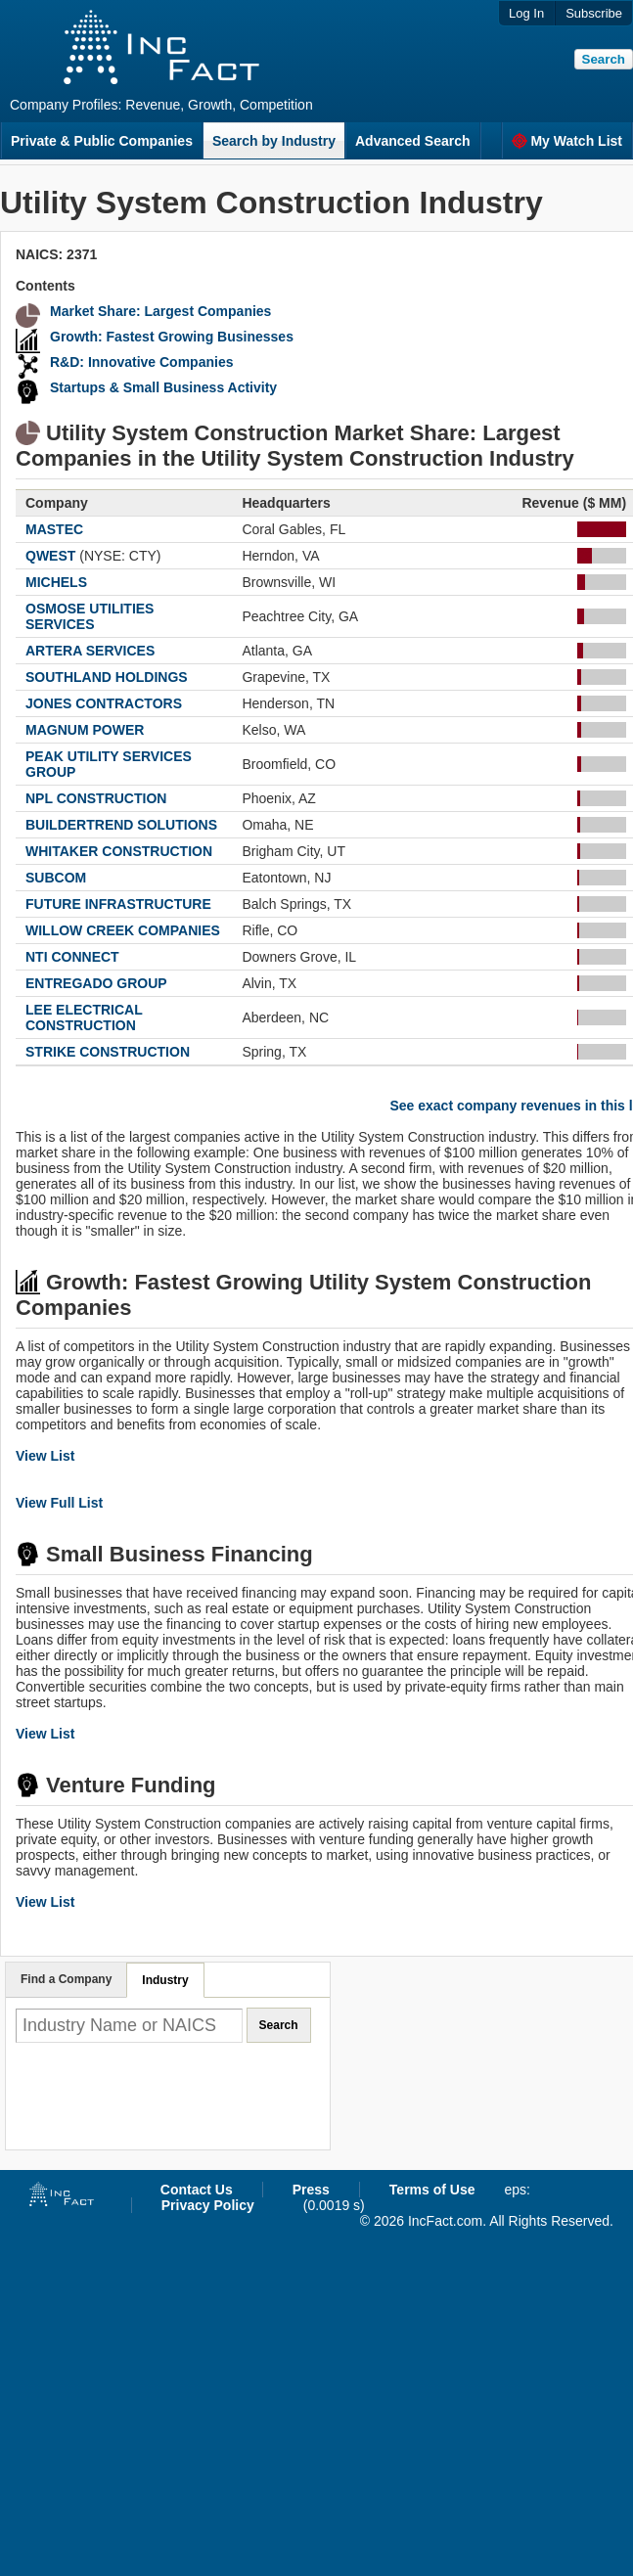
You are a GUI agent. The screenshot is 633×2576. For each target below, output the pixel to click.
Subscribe (593, 13)
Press (311, 2189)
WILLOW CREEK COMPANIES (122, 930)
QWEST (50, 556)
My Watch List (567, 141)
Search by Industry (274, 141)
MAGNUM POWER (84, 730)
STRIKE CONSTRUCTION (107, 1052)
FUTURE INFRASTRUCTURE (118, 904)
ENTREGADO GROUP (96, 983)
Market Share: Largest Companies (160, 311)
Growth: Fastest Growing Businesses (172, 336)
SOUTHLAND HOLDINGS (106, 677)
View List (45, 1456)
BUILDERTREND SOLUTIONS (121, 825)
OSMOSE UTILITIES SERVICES (89, 616)
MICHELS (56, 582)
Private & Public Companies (102, 141)
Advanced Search (413, 141)
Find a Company (66, 1979)
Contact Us (196, 2189)
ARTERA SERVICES (90, 650)
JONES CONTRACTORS (103, 703)
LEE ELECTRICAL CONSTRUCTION (84, 1017)
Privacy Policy (207, 2205)
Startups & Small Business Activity (163, 387)
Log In (526, 13)
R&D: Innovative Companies (141, 362)
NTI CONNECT (72, 957)
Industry (165, 1980)
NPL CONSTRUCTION (95, 798)
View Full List (59, 1503)
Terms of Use (432, 2189)
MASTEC (54, 529)
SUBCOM (55, 877)
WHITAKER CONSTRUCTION (118, 851)
